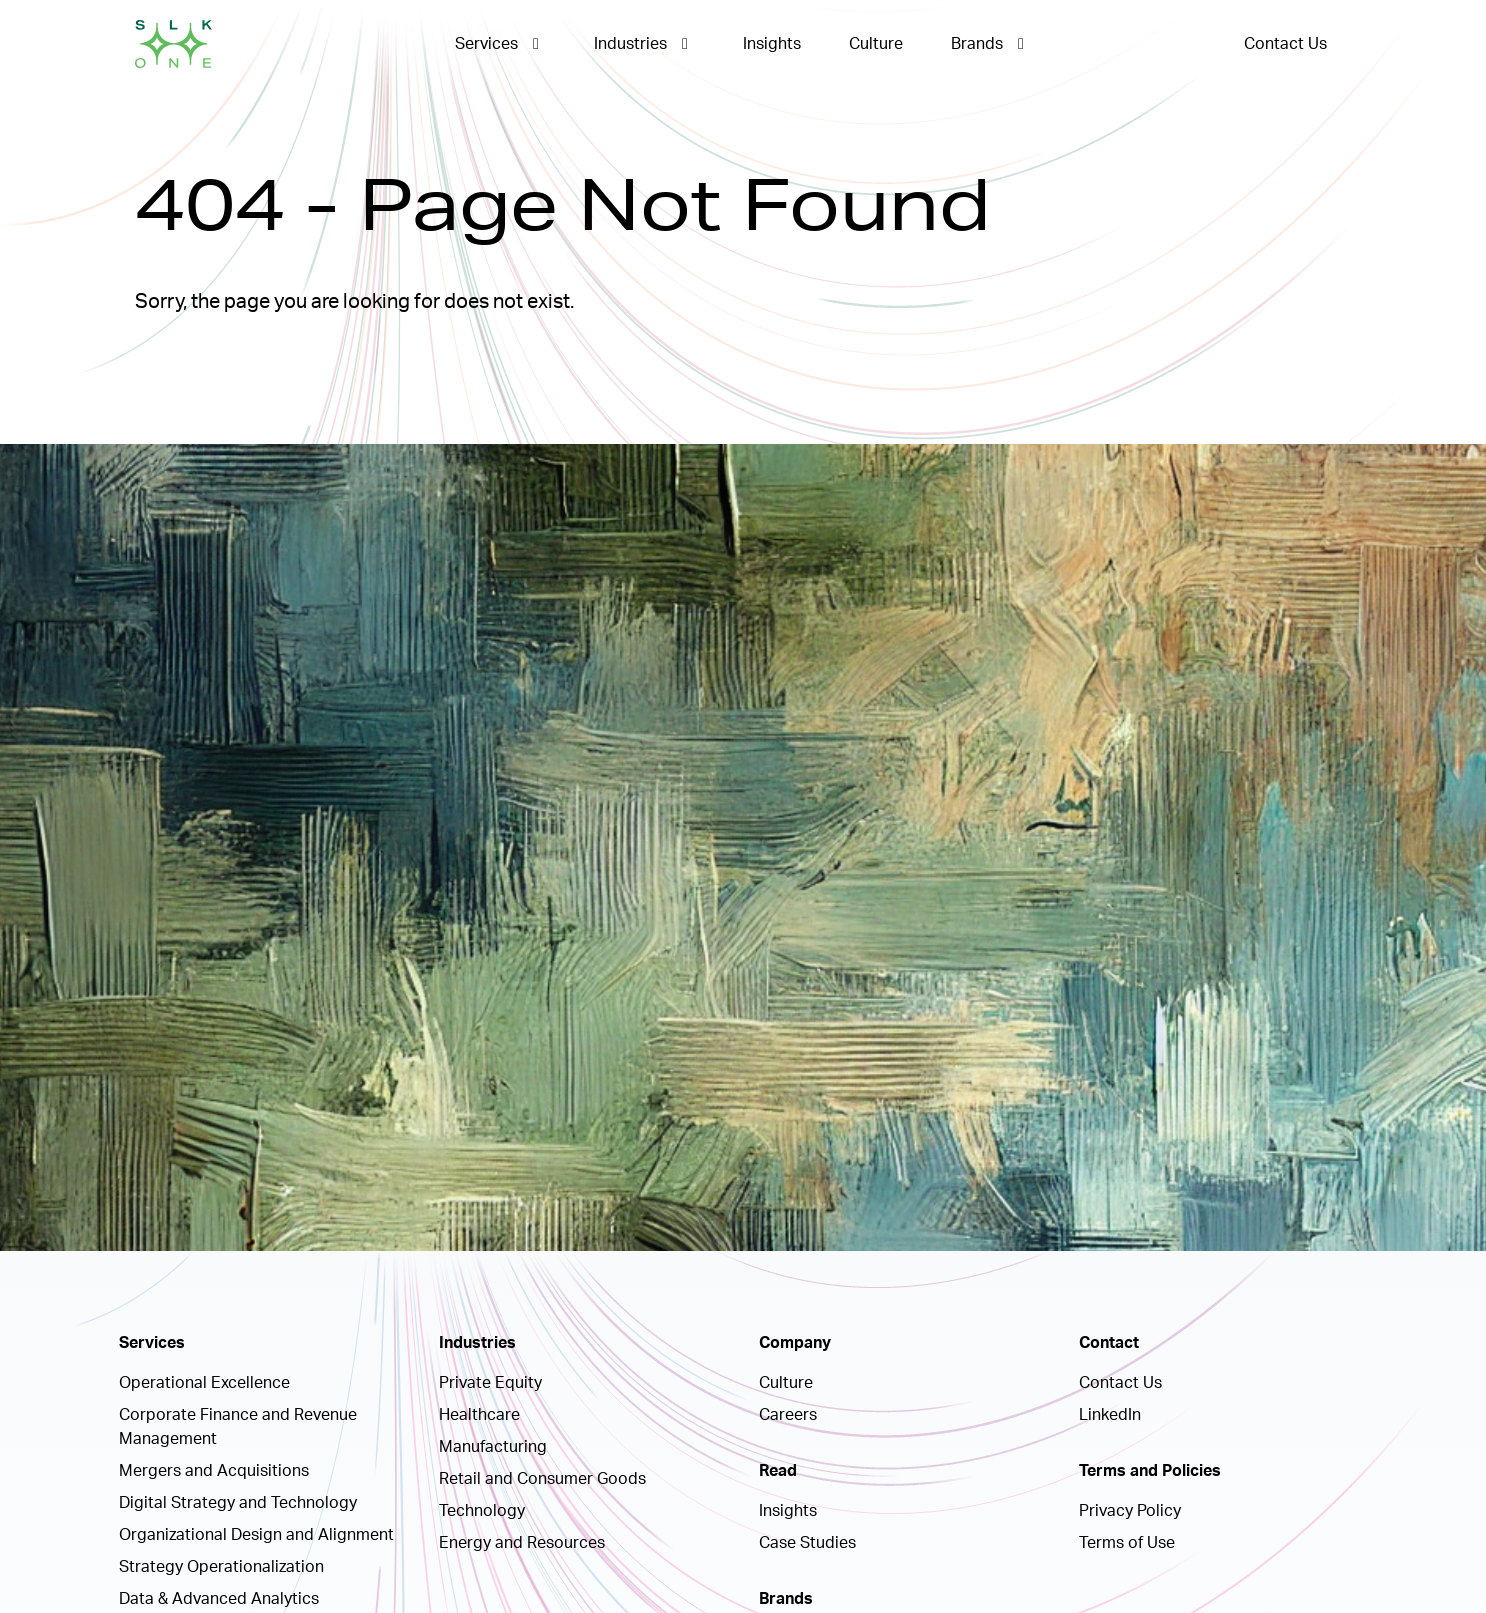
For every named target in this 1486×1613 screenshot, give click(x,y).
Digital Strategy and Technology (238, 1503)
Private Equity (490, 1383)
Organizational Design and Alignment (256, 1535)
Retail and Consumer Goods (542, 1479)
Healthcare (479, 1415)
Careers (788, 1415)
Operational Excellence (204, 1383)
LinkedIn (1110, 1415)
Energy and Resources (522, 1543)
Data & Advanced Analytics (219, 1599)
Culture (876, 44)
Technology (482, 1511)
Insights (772, 44)
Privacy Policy (1130, 1511)
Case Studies (807, 1543)
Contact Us (1285, 44)
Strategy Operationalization (221, 1567)
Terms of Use (1127, 1543)
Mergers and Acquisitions (214, 1471)
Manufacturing (493, 1447)
